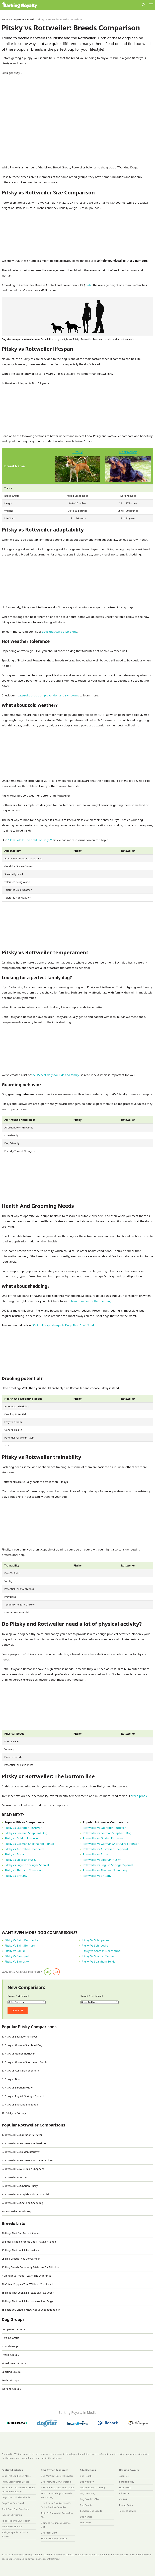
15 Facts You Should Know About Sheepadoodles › (31, 2309)
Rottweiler (128, 452)
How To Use (125, 2487)
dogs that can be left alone (59, 631)
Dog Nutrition (87, 2481)
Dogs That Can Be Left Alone (16, 2475)
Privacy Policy (126, 2505)
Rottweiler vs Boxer (95, 1854)
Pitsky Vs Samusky (17, 1961)
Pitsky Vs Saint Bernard (20, 1945)
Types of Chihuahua (12, 2514)
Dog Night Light (49, 2532)
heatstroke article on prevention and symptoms (47, 695)
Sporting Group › (11, 2371)
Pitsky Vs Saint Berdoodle (21, 1940)
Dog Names (86, 2516)
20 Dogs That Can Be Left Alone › (21, 2233)
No (56, 1972)
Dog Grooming (87, 2493)
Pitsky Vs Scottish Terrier (98, 1956)
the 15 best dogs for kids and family (55, 1075)
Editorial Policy (126, 2481)
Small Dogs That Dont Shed (15, 2509)
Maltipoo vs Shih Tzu (12, 2526)
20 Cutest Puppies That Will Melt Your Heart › (28, 2284)
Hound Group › (10, 2346)
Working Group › (11, 2388)
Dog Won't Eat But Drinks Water (57, 2475)
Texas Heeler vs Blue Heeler (16, 2520)
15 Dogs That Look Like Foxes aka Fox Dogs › (28, 2292)
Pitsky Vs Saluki (15, 1951)
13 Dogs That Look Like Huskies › (21, 2250)
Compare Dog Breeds (91, 2510)
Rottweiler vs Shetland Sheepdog (105, 1870)
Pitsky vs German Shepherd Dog (26, 1833)
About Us (124, 2475)
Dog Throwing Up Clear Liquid (56, 2481)
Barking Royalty (19, 4)
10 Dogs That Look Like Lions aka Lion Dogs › (28, 2301)
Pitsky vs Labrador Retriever (23, 1828)
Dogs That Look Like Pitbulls (16, 2497)
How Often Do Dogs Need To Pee (57, 2487)
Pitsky (77, 452)
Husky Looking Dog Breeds (15, 2481)
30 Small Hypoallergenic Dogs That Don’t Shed (63, 1325)
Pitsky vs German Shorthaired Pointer (29, 1844)
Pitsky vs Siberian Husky (20, 1860)
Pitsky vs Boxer (14, 1854)
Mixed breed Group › (14, 2363)
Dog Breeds (86, 2505)
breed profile (139, 1796)
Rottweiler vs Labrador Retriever (104, 1828)
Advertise (124, 2493)
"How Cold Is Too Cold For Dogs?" (30, 840)
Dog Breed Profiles (89, 2499)
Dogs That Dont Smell (13, 2503)
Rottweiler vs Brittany (97, 1876)
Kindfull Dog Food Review (54, 2538)
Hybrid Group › (10, 2354)
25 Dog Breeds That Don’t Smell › (21, 2258)
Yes (48, 1972)
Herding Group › (11, 2337)
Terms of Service (127, 2510)
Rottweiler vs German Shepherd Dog (107, 1833)
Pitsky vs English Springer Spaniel (27, 1865)
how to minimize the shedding (91, 1301)
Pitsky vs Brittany (16, 1876)
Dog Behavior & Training (92, 2487)
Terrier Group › (10, 2380)
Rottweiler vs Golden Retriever (103, 1838)
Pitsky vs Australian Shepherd (24, 1849)
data (89, 285)
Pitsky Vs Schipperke (95, 1940)
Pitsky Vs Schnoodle (95, 1945)
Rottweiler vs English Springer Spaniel (108, 1865)
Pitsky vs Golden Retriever (22, 1838)
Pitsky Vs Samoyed (17, 1956)
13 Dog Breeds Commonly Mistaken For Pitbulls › (30, 2267)
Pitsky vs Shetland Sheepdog (24, 1870)
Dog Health (86, 2475)
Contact (123, 2499)
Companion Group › (13, 2329)
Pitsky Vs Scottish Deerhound (101, 1951)
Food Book (85, 2522)
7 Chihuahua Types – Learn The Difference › (27, 2275)
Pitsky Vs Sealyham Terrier (99, 1961)
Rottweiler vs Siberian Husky (102, 1860)
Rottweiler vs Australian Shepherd (105, 1849)
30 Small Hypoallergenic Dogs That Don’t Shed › (29, 2241)
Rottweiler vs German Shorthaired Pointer (111, 1844)
